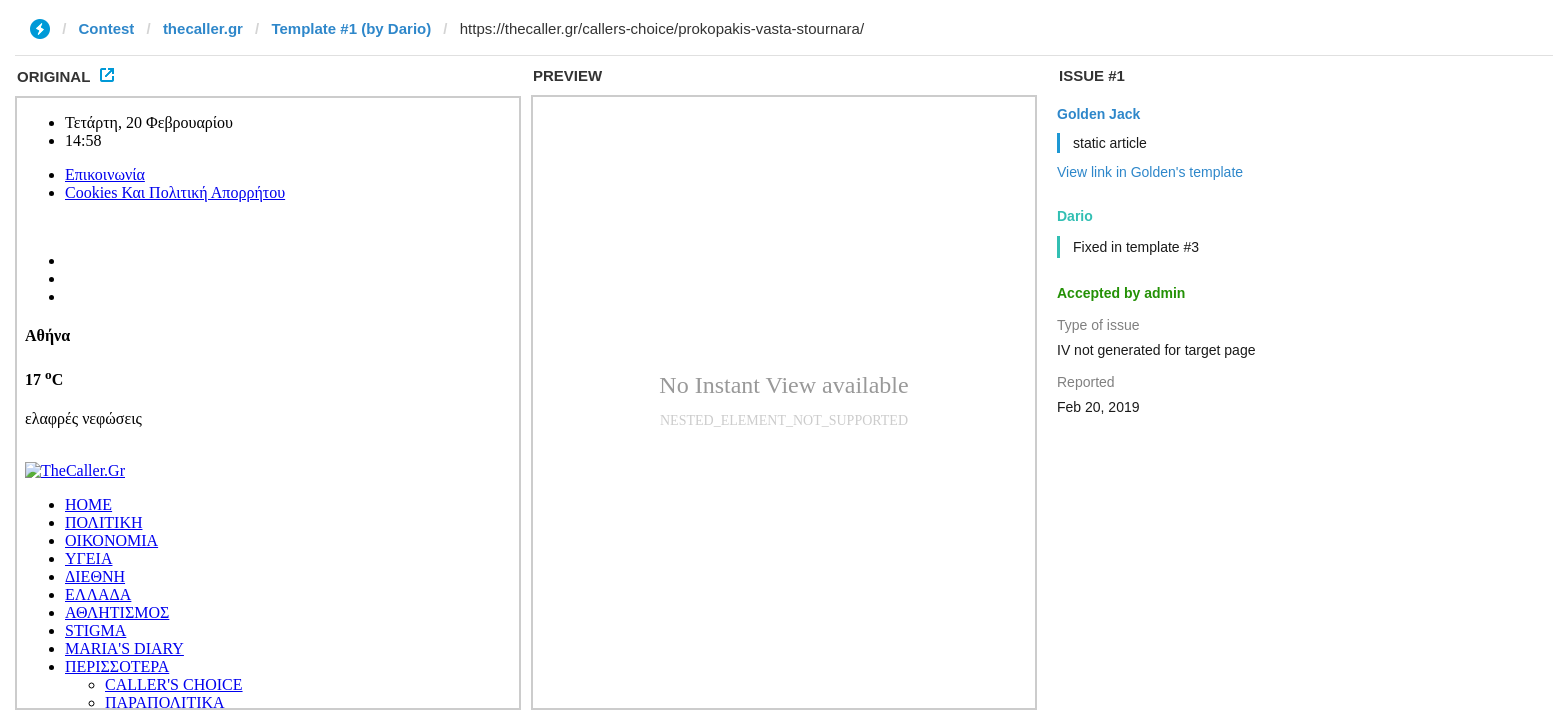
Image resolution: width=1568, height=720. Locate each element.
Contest (107, 28)
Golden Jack (1098, 114)
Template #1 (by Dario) (351, 28)
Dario (1075, 216)
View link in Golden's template (1150, 172)
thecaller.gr (203, 28)
